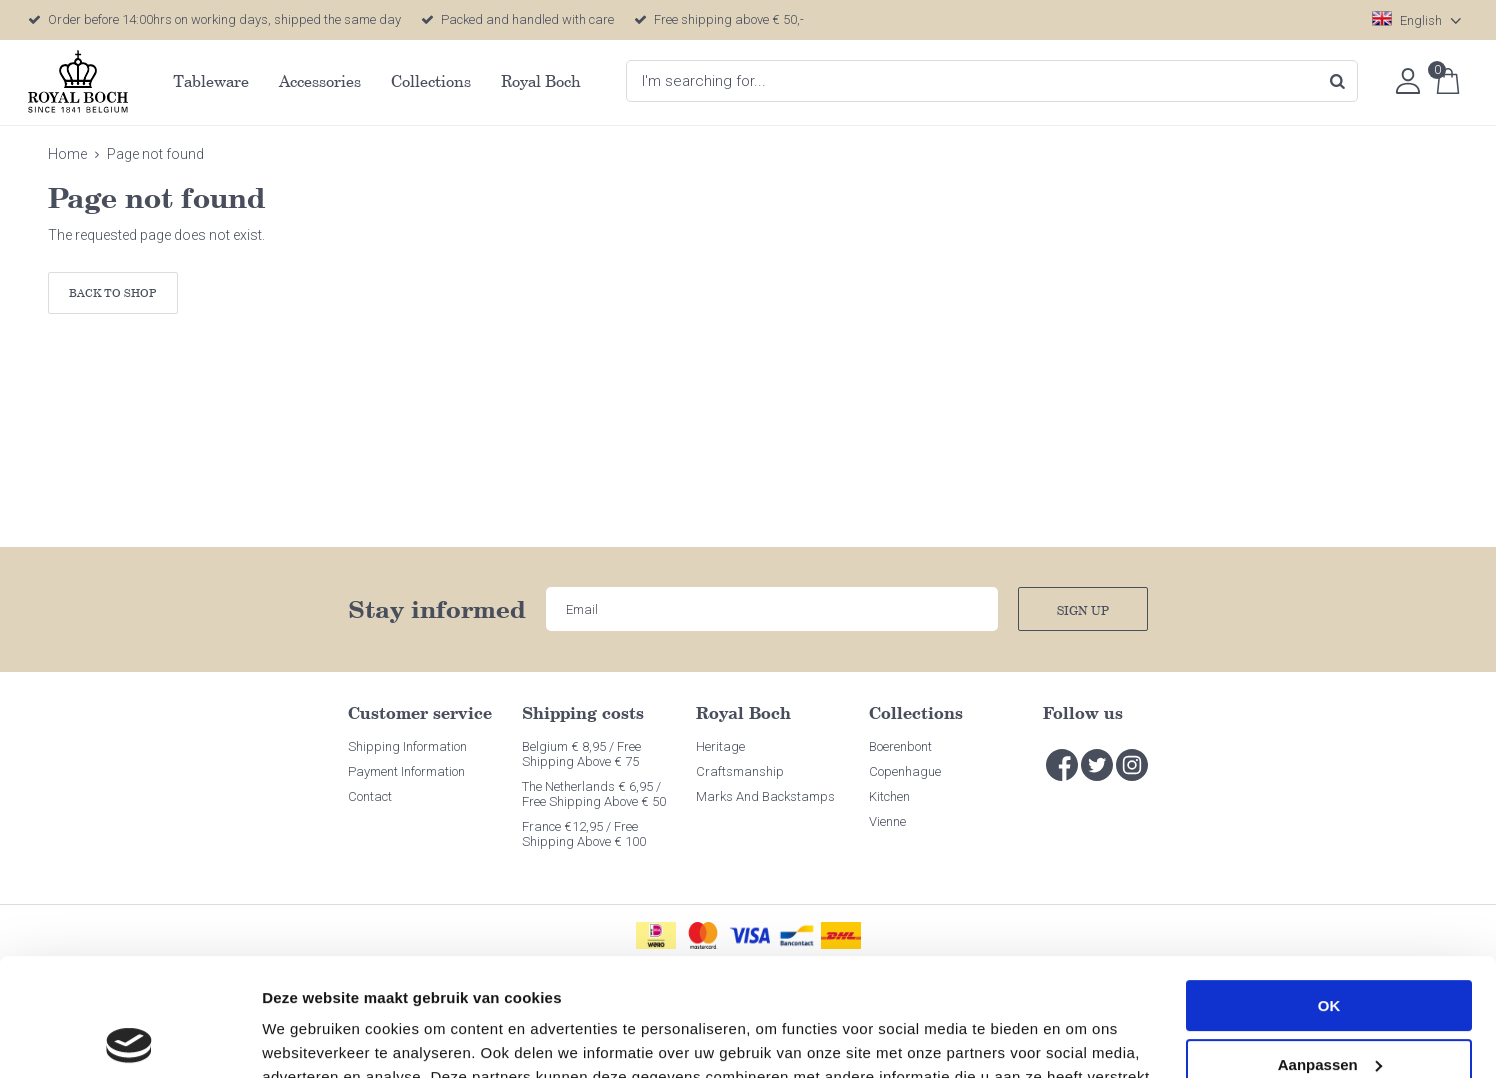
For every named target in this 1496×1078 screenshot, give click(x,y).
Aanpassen (1330, 946)
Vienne (887, 821)
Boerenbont (900, 746)
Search (1337, 81)
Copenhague (905, 771)
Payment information (406, 771)
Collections (431, 81)
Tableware (211, 81)
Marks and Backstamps (765, 796)
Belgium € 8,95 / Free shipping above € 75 (581, 754)
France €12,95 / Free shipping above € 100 (584, 834)
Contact (370, 796)
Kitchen (889, 796)
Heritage (720, 746)
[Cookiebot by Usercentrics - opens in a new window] (129, 1039)
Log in (1408, 81)
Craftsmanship (740, 771)
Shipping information (407, 746)
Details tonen (309, 1038)
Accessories (320, 81)
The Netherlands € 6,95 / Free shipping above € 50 (594, 794)
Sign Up (1083, 610)
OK (1329, 888)
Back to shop (113, 292)
